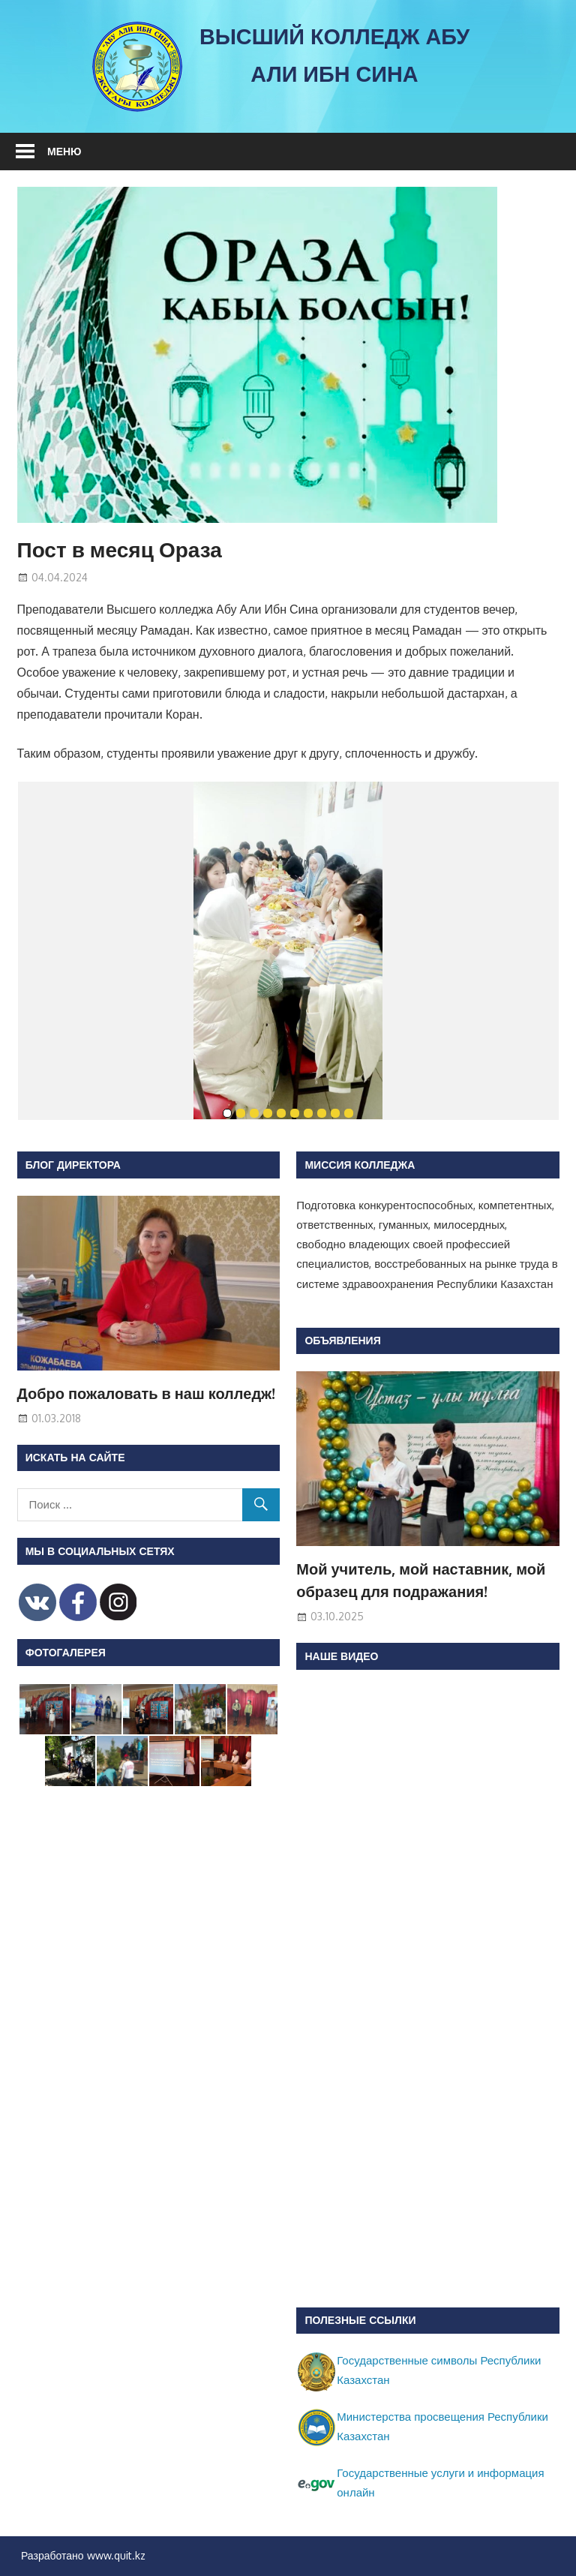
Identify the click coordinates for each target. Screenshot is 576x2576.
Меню (64, 151)
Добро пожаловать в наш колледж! (146, 1393)
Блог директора (73, 1164)
